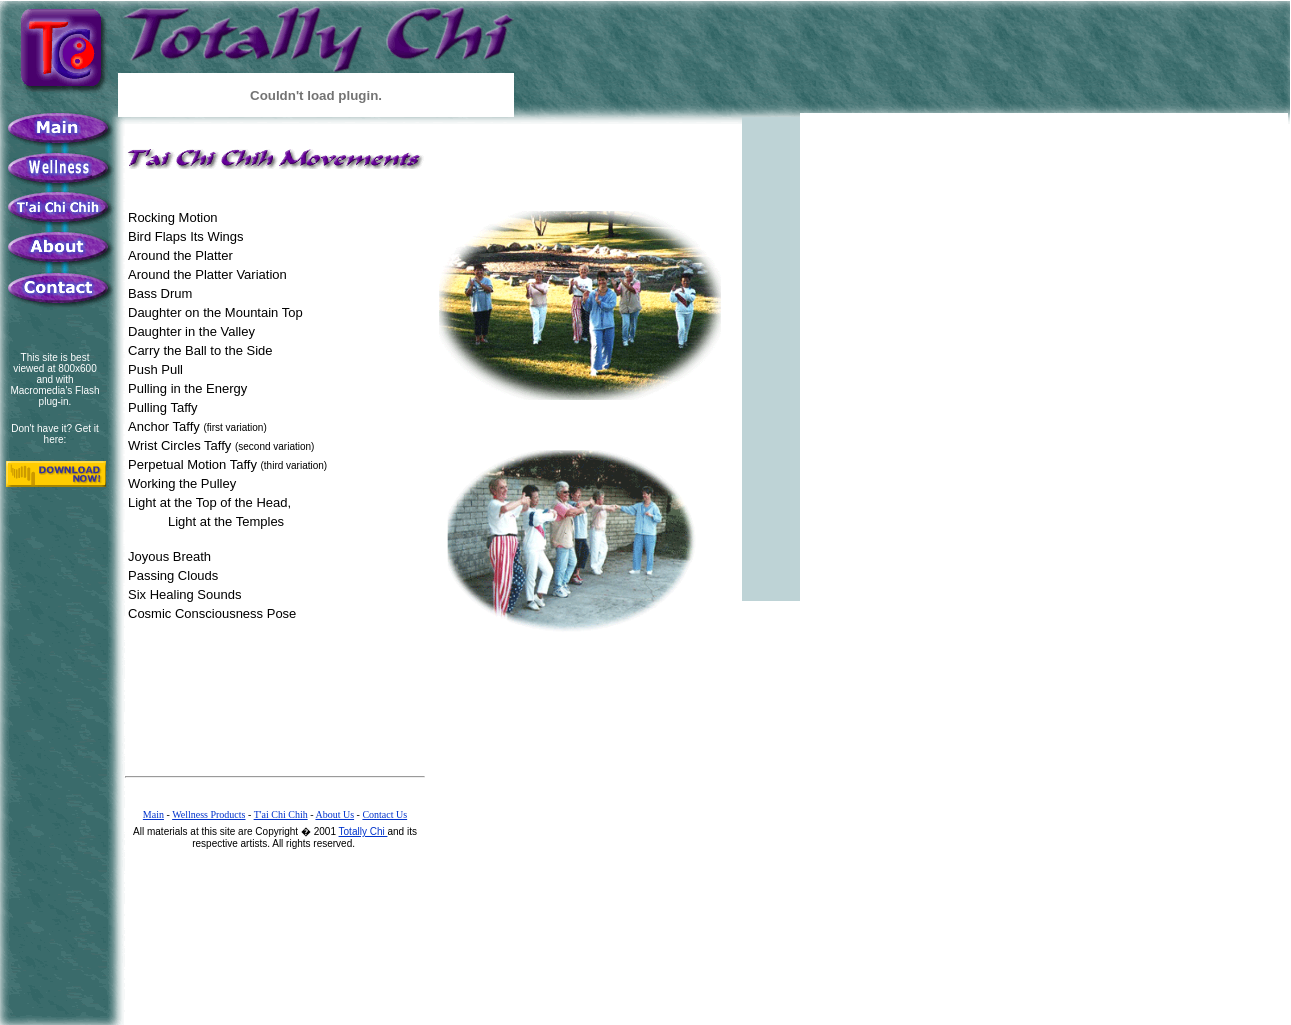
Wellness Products (208, 814)
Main (153, 814)
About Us (334, 814)
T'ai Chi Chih (281, 814)
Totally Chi (363, 831)
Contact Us (384, 814)
